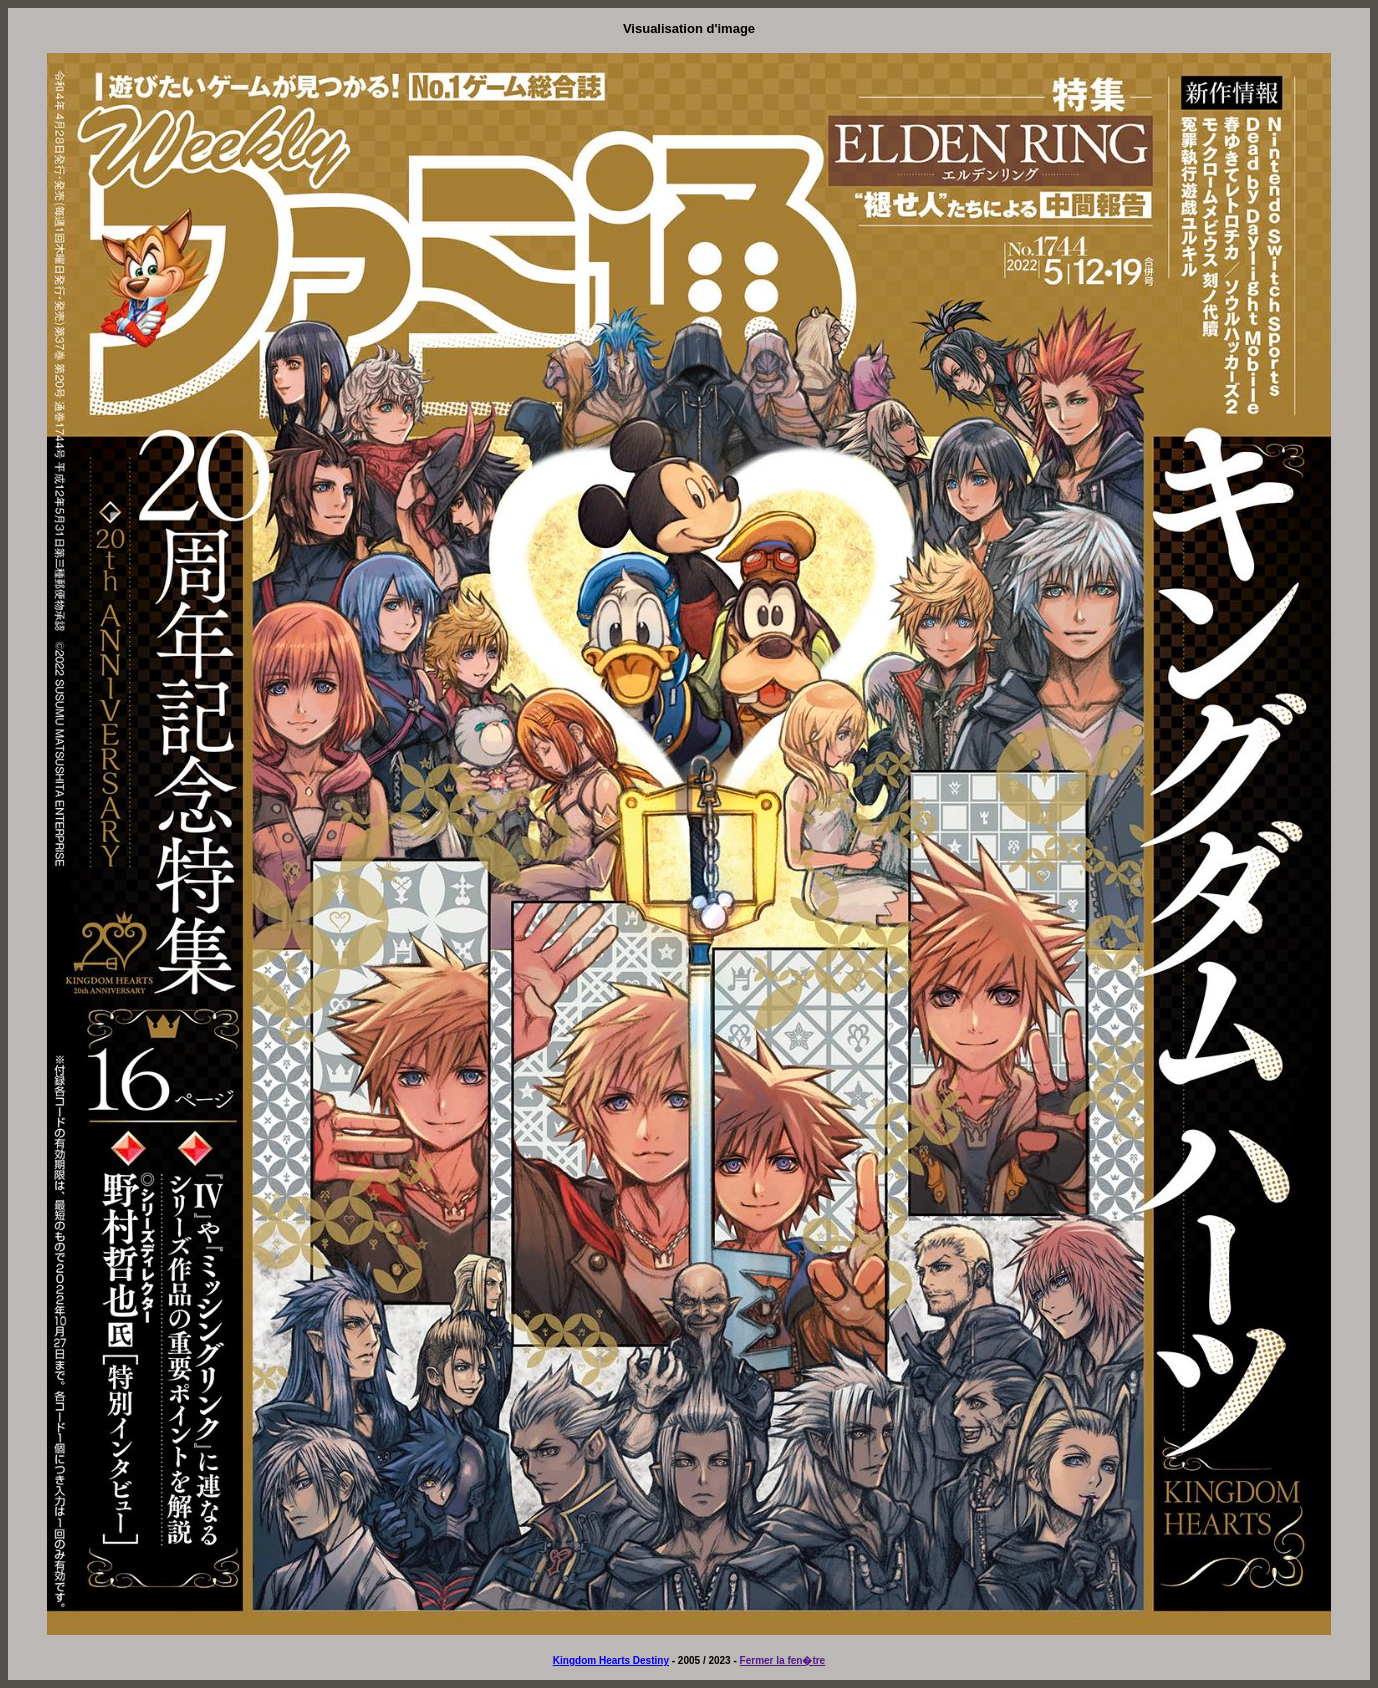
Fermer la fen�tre (783, 1660)
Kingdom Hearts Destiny (611, 1660)
